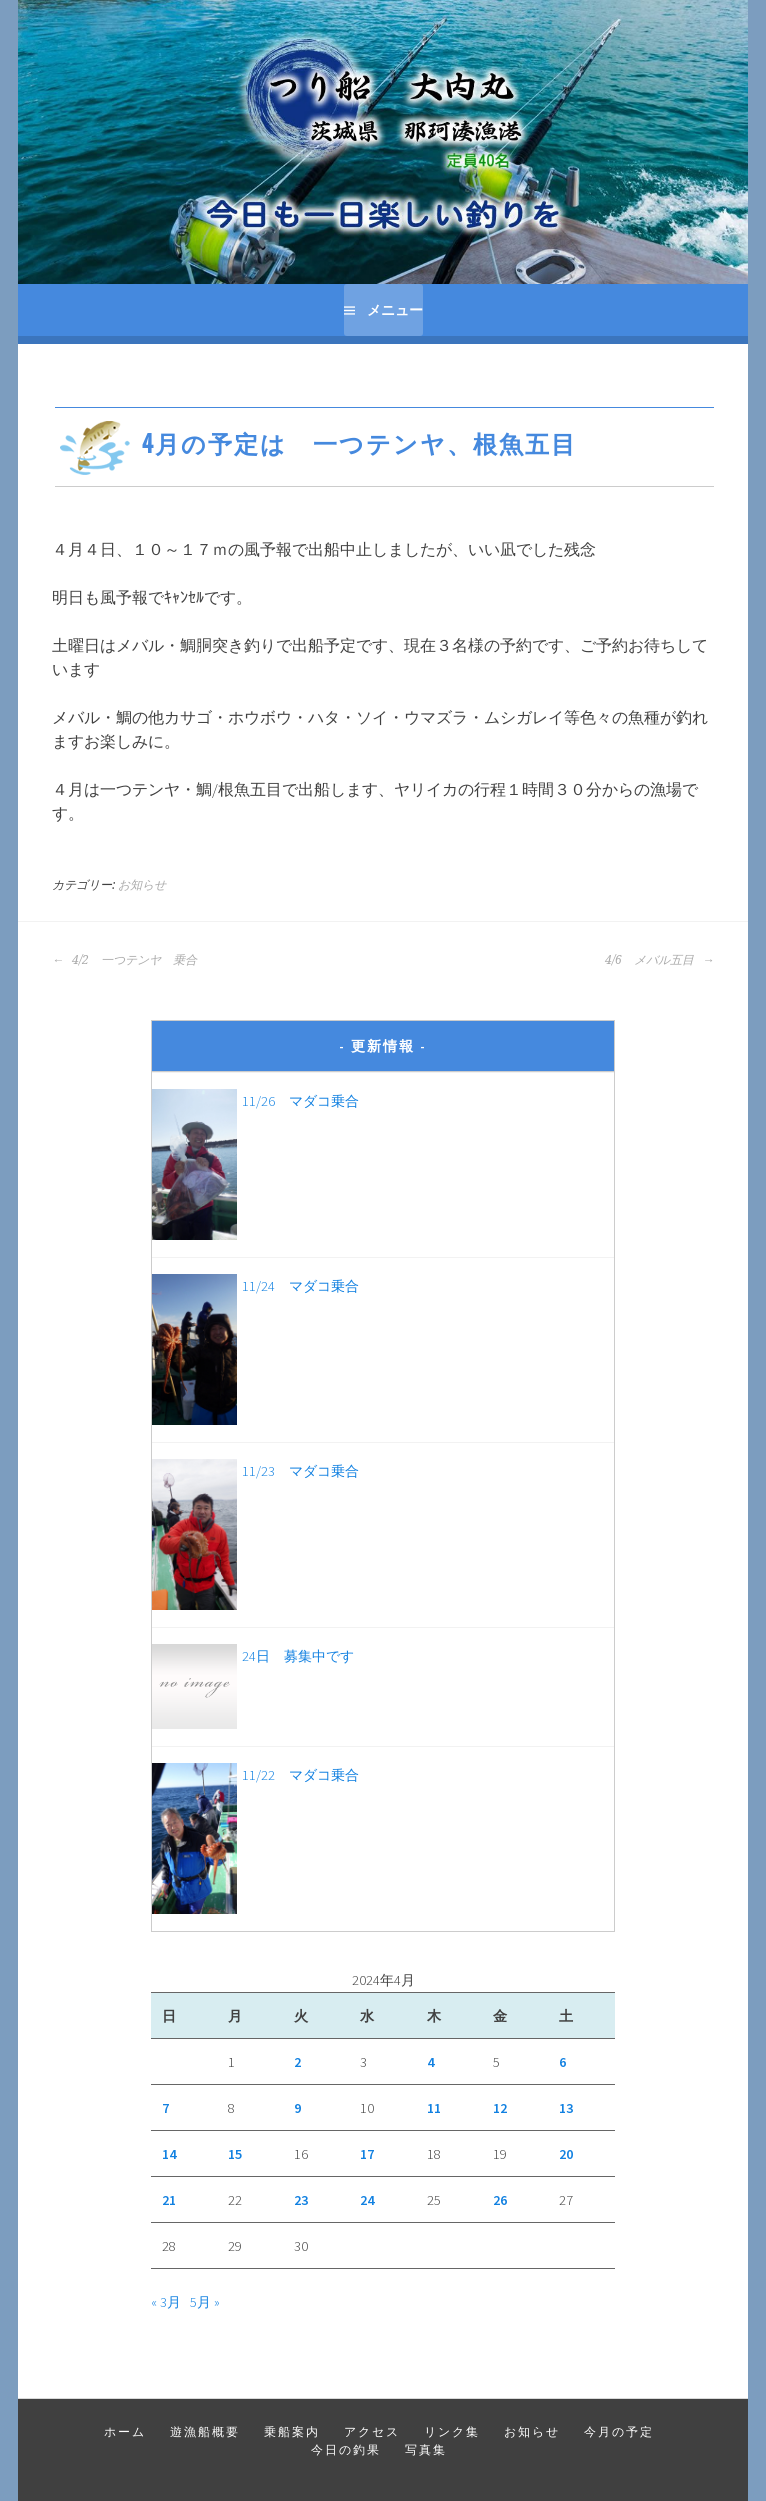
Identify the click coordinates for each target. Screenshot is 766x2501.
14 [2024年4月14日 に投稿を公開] (169, 2154)
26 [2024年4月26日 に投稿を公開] (500, 2200)
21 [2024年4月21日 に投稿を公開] (169, 2200)
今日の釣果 (346, 2449)
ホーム (125, 2431)
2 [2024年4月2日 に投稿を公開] (297, 2062)
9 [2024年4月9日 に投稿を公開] (297, 2108)
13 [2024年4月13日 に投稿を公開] (566, 2108)
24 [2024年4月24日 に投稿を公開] (367, 2200)
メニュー (395, 310)
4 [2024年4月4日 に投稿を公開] (430, 2062)
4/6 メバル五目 (659, 960)
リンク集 (452, 2431)
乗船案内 (292, 2431)
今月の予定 (619, 2431)
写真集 (426, 2449)
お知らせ (142, 885)
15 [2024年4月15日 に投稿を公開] (235, 2154)
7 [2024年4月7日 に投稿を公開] (165, 2108)
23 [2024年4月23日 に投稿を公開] (301, 2200)
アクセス (372, 2431)
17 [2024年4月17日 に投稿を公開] (367, 2154)
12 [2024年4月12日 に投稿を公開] (500, 2108)
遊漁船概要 (205, 2431)
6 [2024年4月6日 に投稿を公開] (562, 2062)
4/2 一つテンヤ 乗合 (124, 960)
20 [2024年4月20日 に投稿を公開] (566, 2154)
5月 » (205, 2302)
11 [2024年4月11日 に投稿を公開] (434, 2108)
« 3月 (166, 2302)
